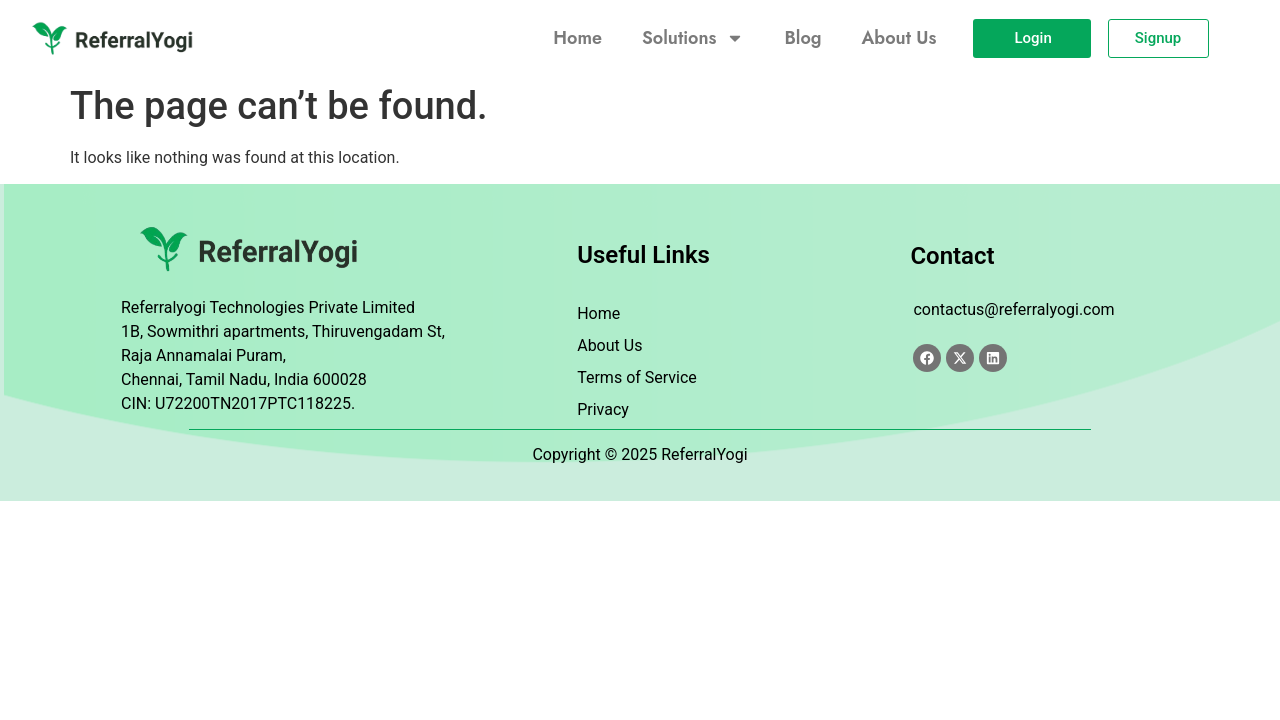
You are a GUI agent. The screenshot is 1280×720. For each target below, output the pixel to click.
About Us (899, 38)
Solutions (693, 38)
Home (577, 38)
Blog (802, 38)
